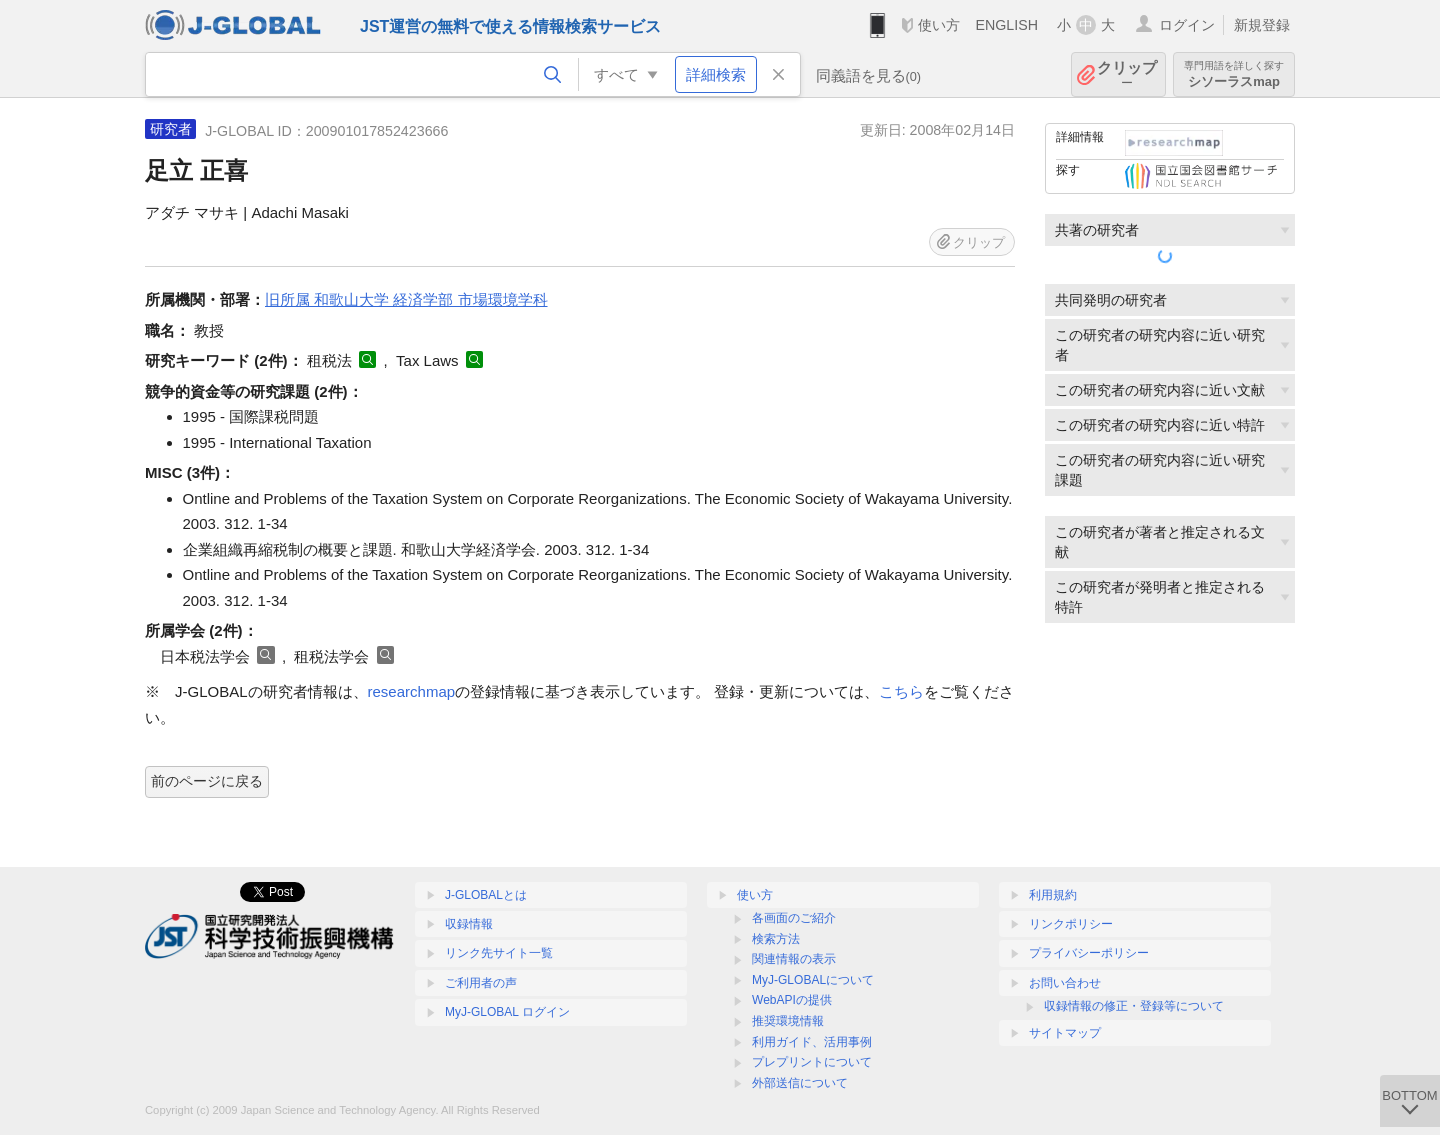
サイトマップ (1065, 1033)
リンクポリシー (1071, 924)
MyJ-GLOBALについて (813, 980)
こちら (901, 691)
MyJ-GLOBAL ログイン (507, 1012)
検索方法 (776, 939)
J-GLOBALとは (486, 895)
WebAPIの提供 (792, 1000)
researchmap (412, 691)
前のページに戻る (207, 781)
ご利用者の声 (481, 983)
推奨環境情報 (788, 1021)
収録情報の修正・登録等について (1134, 1006)
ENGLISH (1006, 25)
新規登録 (1262, 25)
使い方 (939, 25)
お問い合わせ (1065, 983)
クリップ (1127, 74)
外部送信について (800, 1083)
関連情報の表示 (794, 959)
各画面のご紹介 (794, 918)
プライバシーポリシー (1089, 953)
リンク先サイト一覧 (499, 953)
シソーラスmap (1234, 74)
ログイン (1187, 25)
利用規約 (1053, 895)
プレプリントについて (812, 1062)
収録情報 (469, 924)
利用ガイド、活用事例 (812, 1042)
